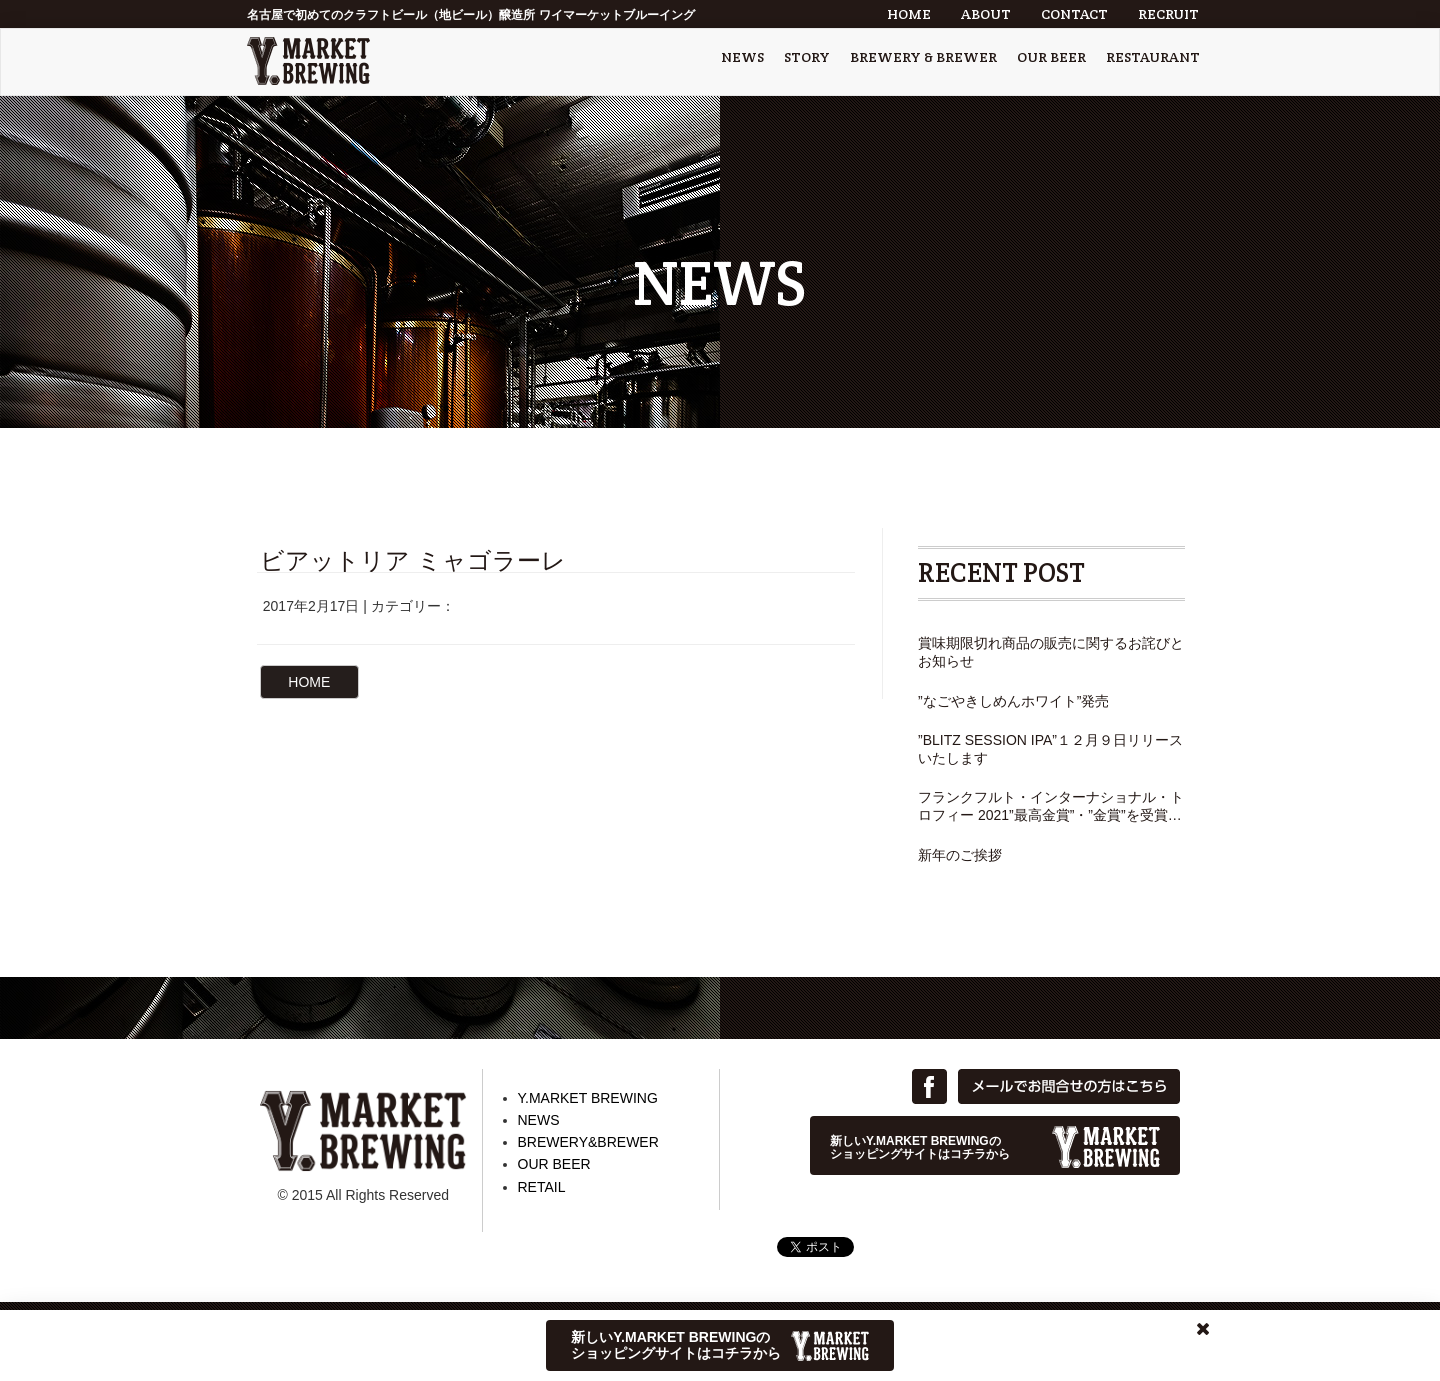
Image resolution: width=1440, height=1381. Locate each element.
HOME (909, 14)
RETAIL (542, 1187)
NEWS (742, 57)
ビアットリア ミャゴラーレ (413, 560)
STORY (807, 57)
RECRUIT (1168, 14)
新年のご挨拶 (960, 855)
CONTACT (1074, 14)
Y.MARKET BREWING (588, 1098)
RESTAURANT (1153, 57)
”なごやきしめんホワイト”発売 (1013, 701)
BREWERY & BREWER (923, 57)
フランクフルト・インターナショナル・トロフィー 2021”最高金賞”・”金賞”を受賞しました (1051, 806)
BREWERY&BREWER (588, 1142)
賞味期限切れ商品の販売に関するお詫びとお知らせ (1051, 652)
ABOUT (986, 14)
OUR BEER (1051, 57)
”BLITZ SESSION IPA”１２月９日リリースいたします (1050, 749)
